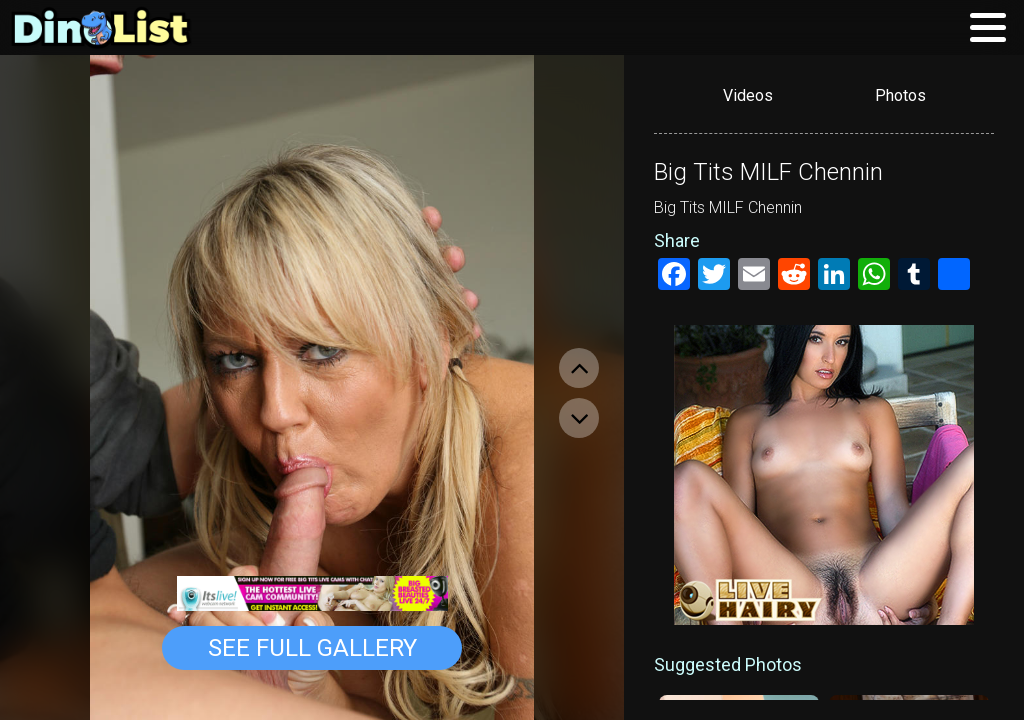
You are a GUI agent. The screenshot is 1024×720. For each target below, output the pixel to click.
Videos (748, 95)
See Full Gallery (312, 648)
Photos (900, 95)
